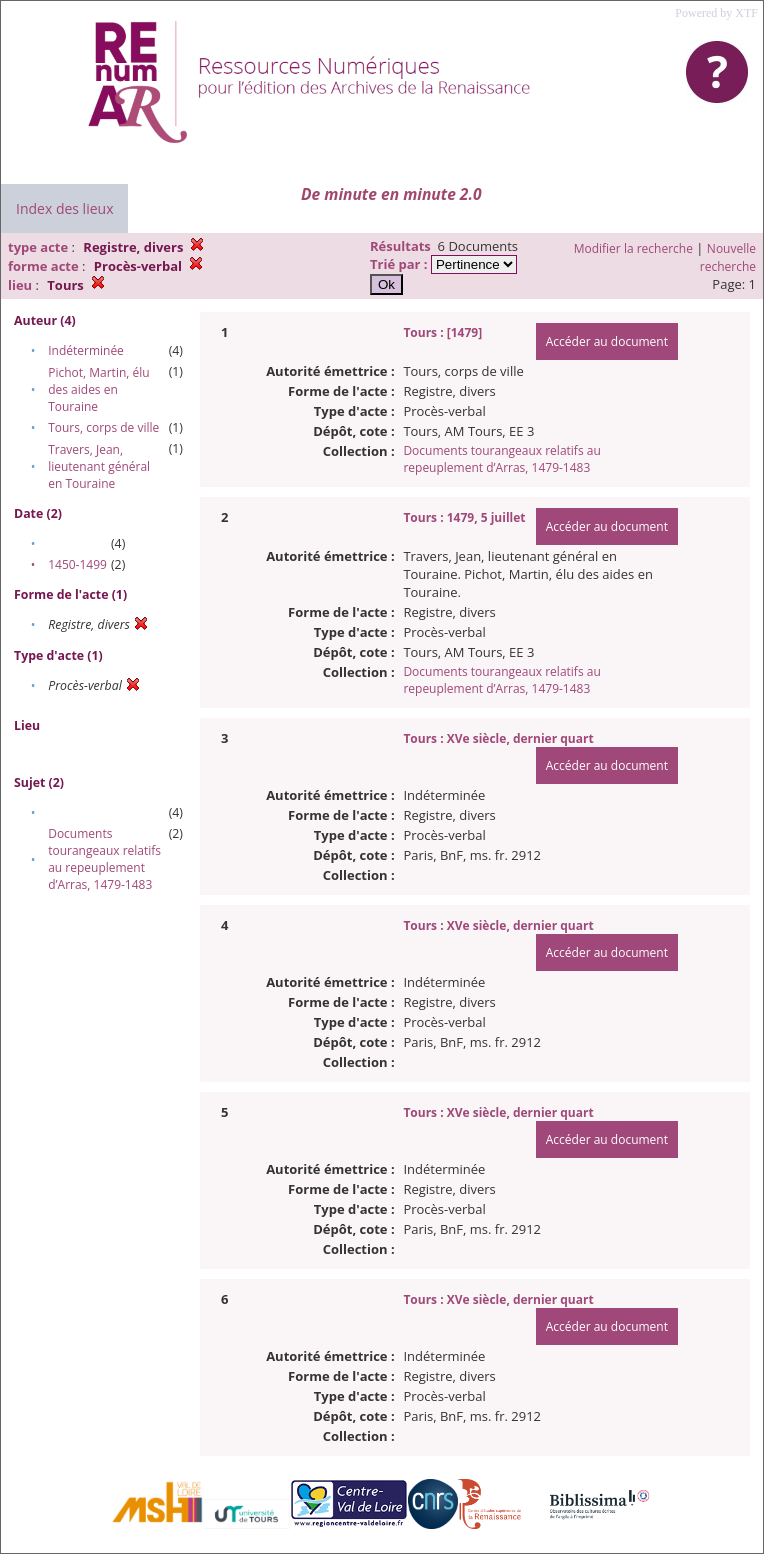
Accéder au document (607, 341)
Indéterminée (86, 350)
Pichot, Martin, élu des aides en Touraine (98, 389)
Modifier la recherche (633, 248)
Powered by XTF (716, 13)
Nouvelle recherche (728, 257)
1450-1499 (77, 564)
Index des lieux (64, 208)
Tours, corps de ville (103, 427)
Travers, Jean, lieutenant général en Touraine (99, 466)
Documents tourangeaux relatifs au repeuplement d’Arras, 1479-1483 (104, 859)
